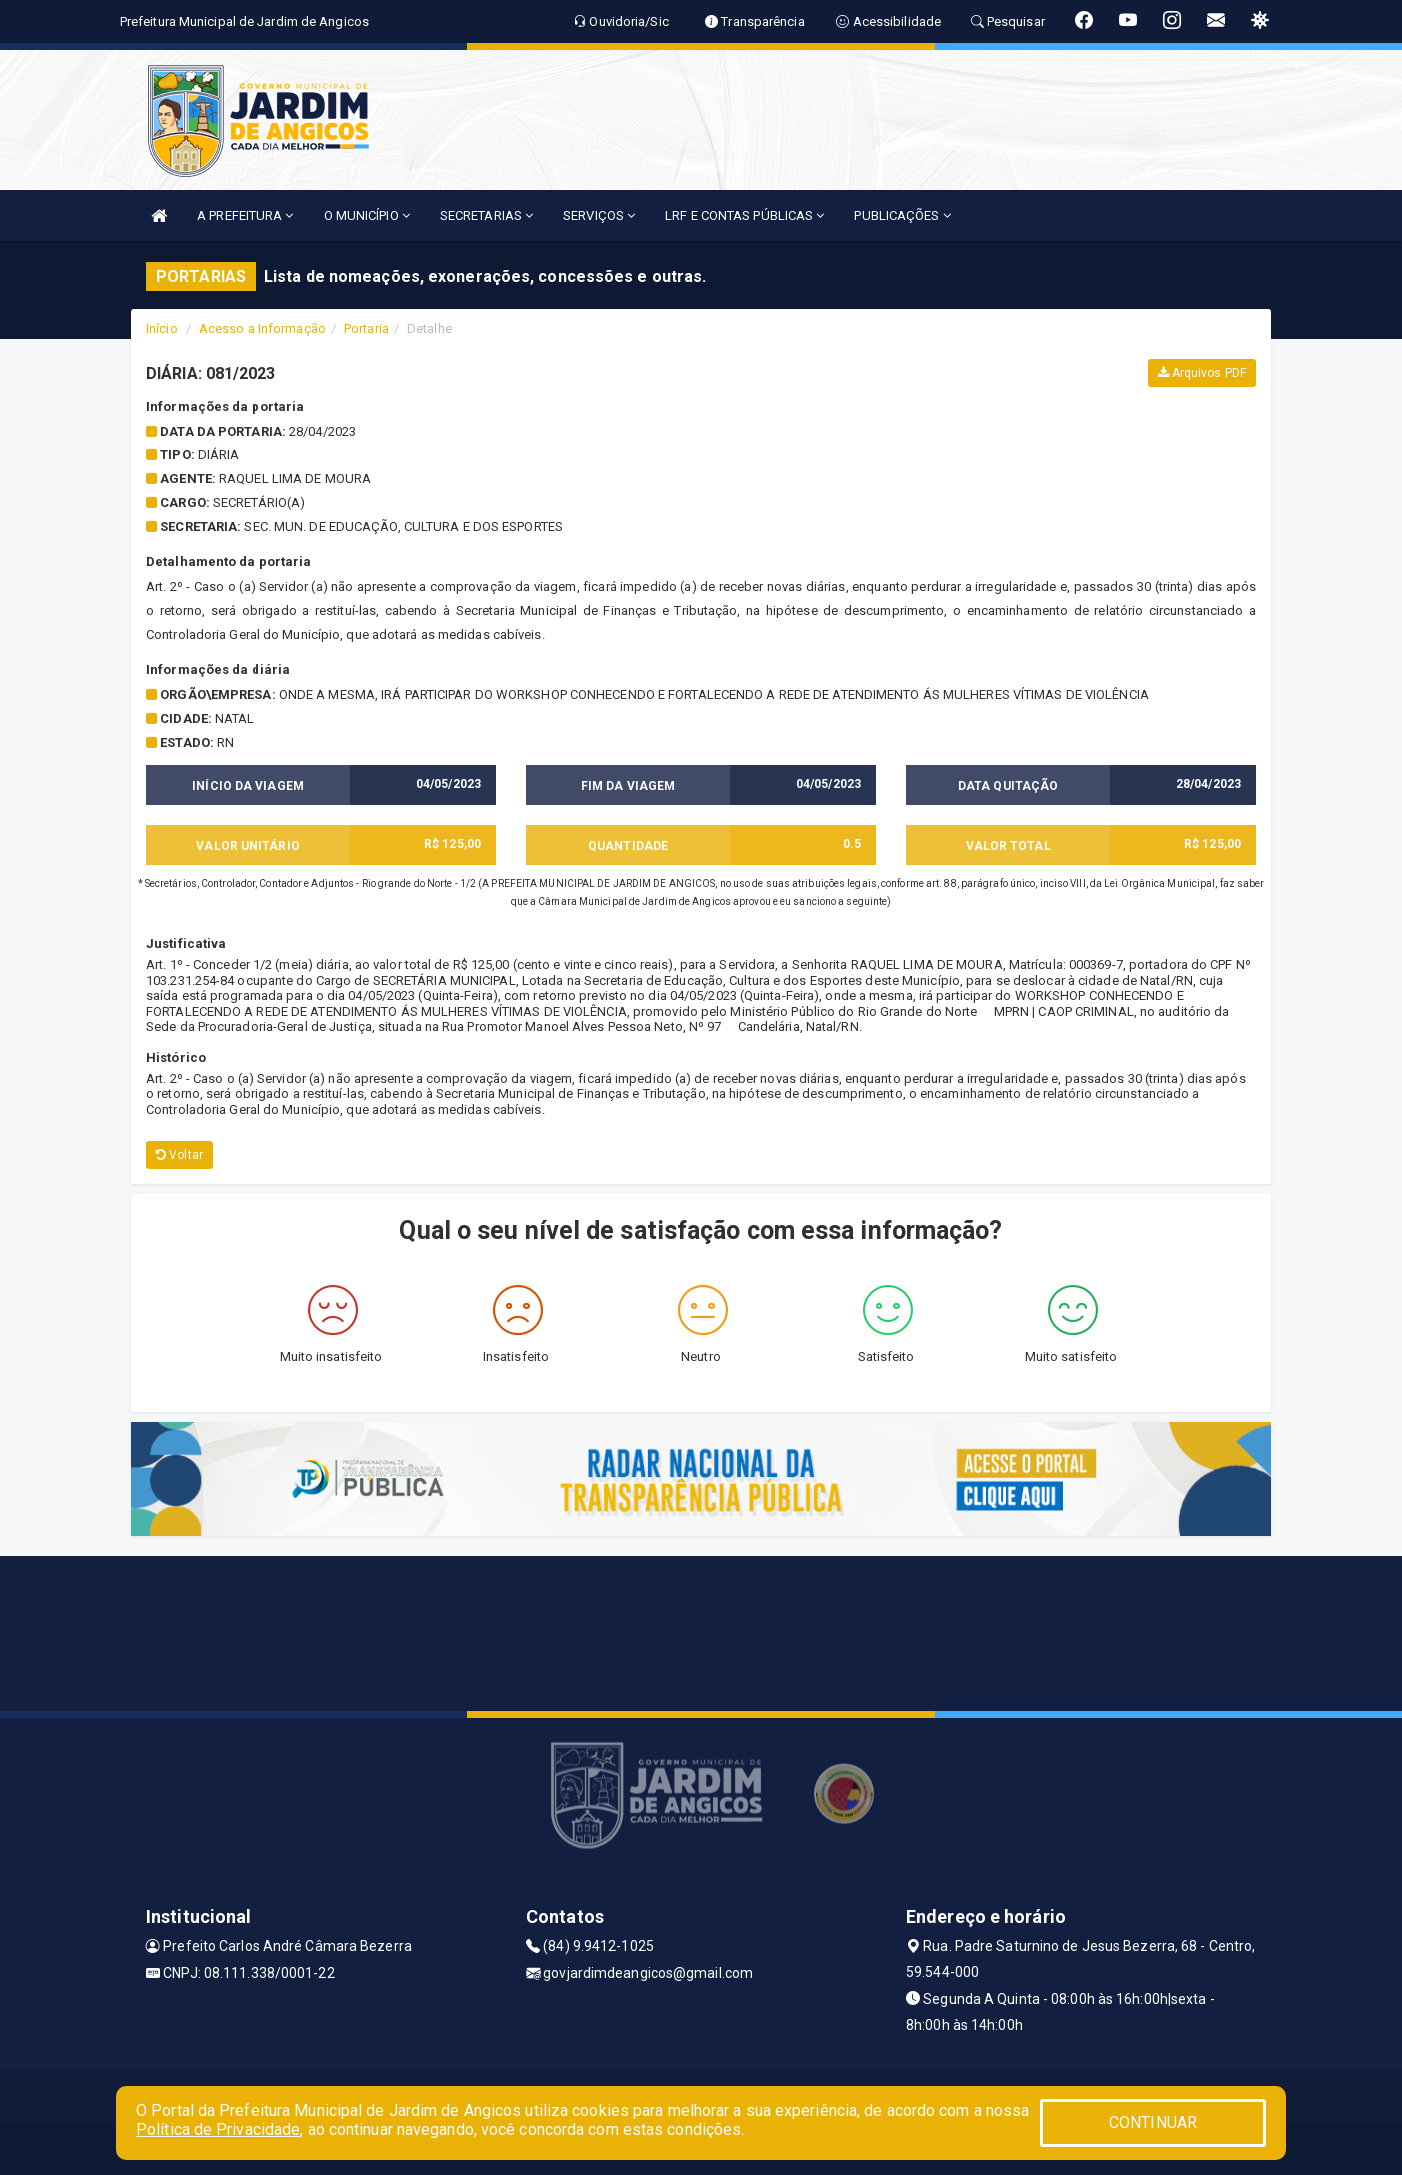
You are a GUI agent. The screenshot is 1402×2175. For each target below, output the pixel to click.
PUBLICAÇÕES (902, 215)
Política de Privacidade (218, 2129)
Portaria (366, 328)
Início (162, 328)
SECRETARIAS (486, 215)
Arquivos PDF (1202, 373)
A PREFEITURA (245, 215)
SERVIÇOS (599, 215)
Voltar (179, 1155)
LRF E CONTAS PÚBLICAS (744, 215)
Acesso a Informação (262, 328)
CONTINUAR (1153, 2122)
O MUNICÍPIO (367, 215)
